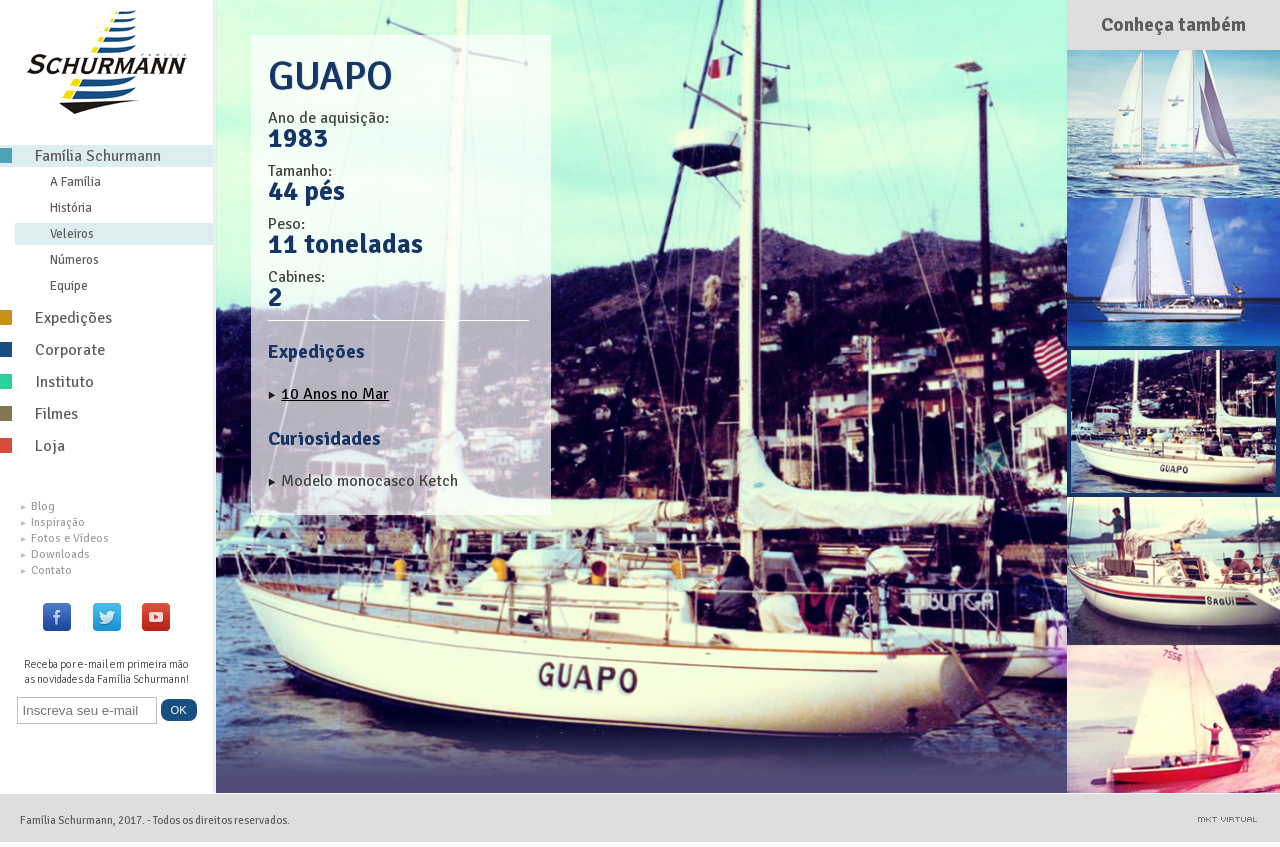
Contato (46, 570)
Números (74, 260)
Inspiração (53, 522)
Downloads (55, 554)
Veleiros (72, 234)
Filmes (39, 414)
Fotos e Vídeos (65, 538)
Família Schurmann (80, 156)
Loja (32, 446)
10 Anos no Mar (335, 394)
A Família (75, 182)
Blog (38, 506)
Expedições (56, 318)
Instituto (47, 382)
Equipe (69, 286)
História (71, 208)
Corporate (52, 350)
